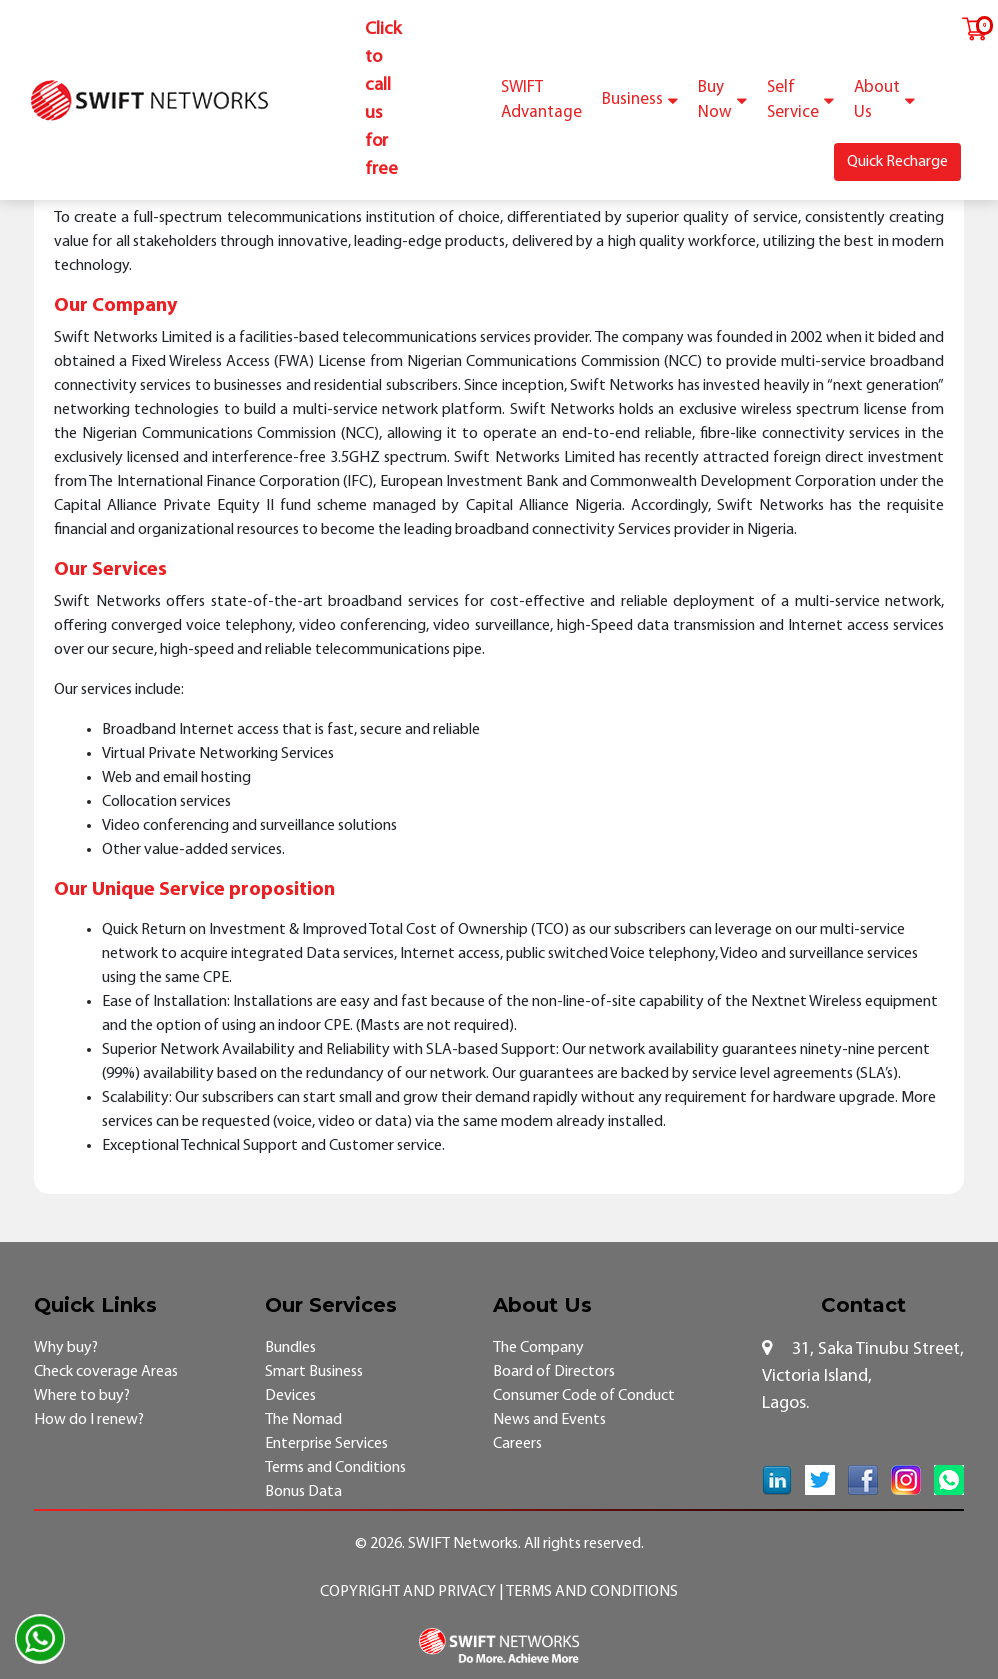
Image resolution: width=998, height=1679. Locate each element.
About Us (884, 100)
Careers (517, 1444)
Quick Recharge (897, 162)
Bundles (290, 1348)
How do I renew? (89, 1420)
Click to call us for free (383, 99)
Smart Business (314, 1372)
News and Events (549, 1420)
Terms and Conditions (335, 1468)
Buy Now (722, 100)
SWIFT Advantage (541, 100)
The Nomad (303, 1420)
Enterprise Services (326, 1444)
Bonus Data (303, 1492)
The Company (538, 1348)
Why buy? (66, 1348)
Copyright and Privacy (409, 1592)
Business (640, 99)
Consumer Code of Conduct (584, 1396)
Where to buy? (82, 1396)
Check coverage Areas (106, 1372)
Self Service (800, 100)
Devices (290, 1396)
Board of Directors (554, 1372)
